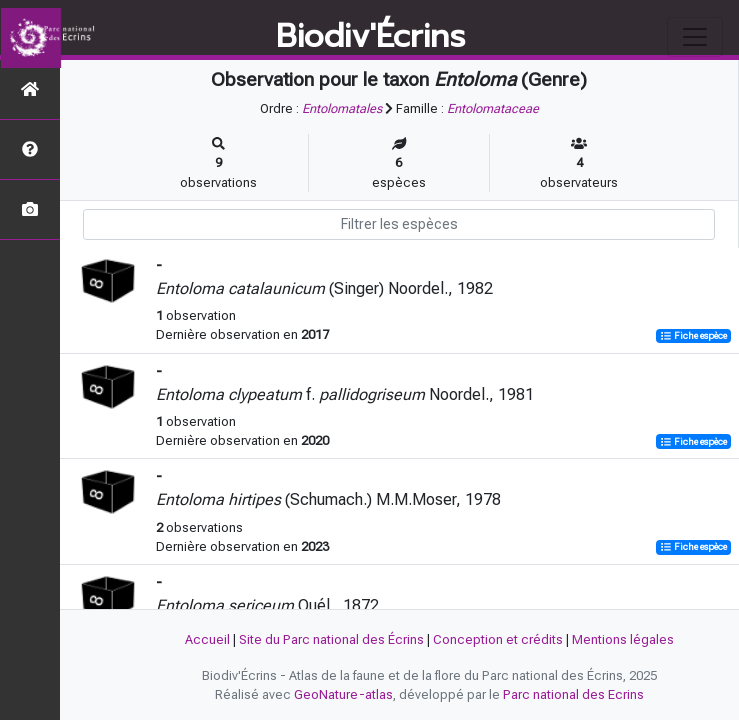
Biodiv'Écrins (370, 37)
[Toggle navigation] (695, 37)
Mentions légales (623, 639)
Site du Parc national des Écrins (331, 639)
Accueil (207, 639)
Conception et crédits (498, 639)
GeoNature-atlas (343, 694)
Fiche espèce (693, 335)
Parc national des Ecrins (573, 694)
